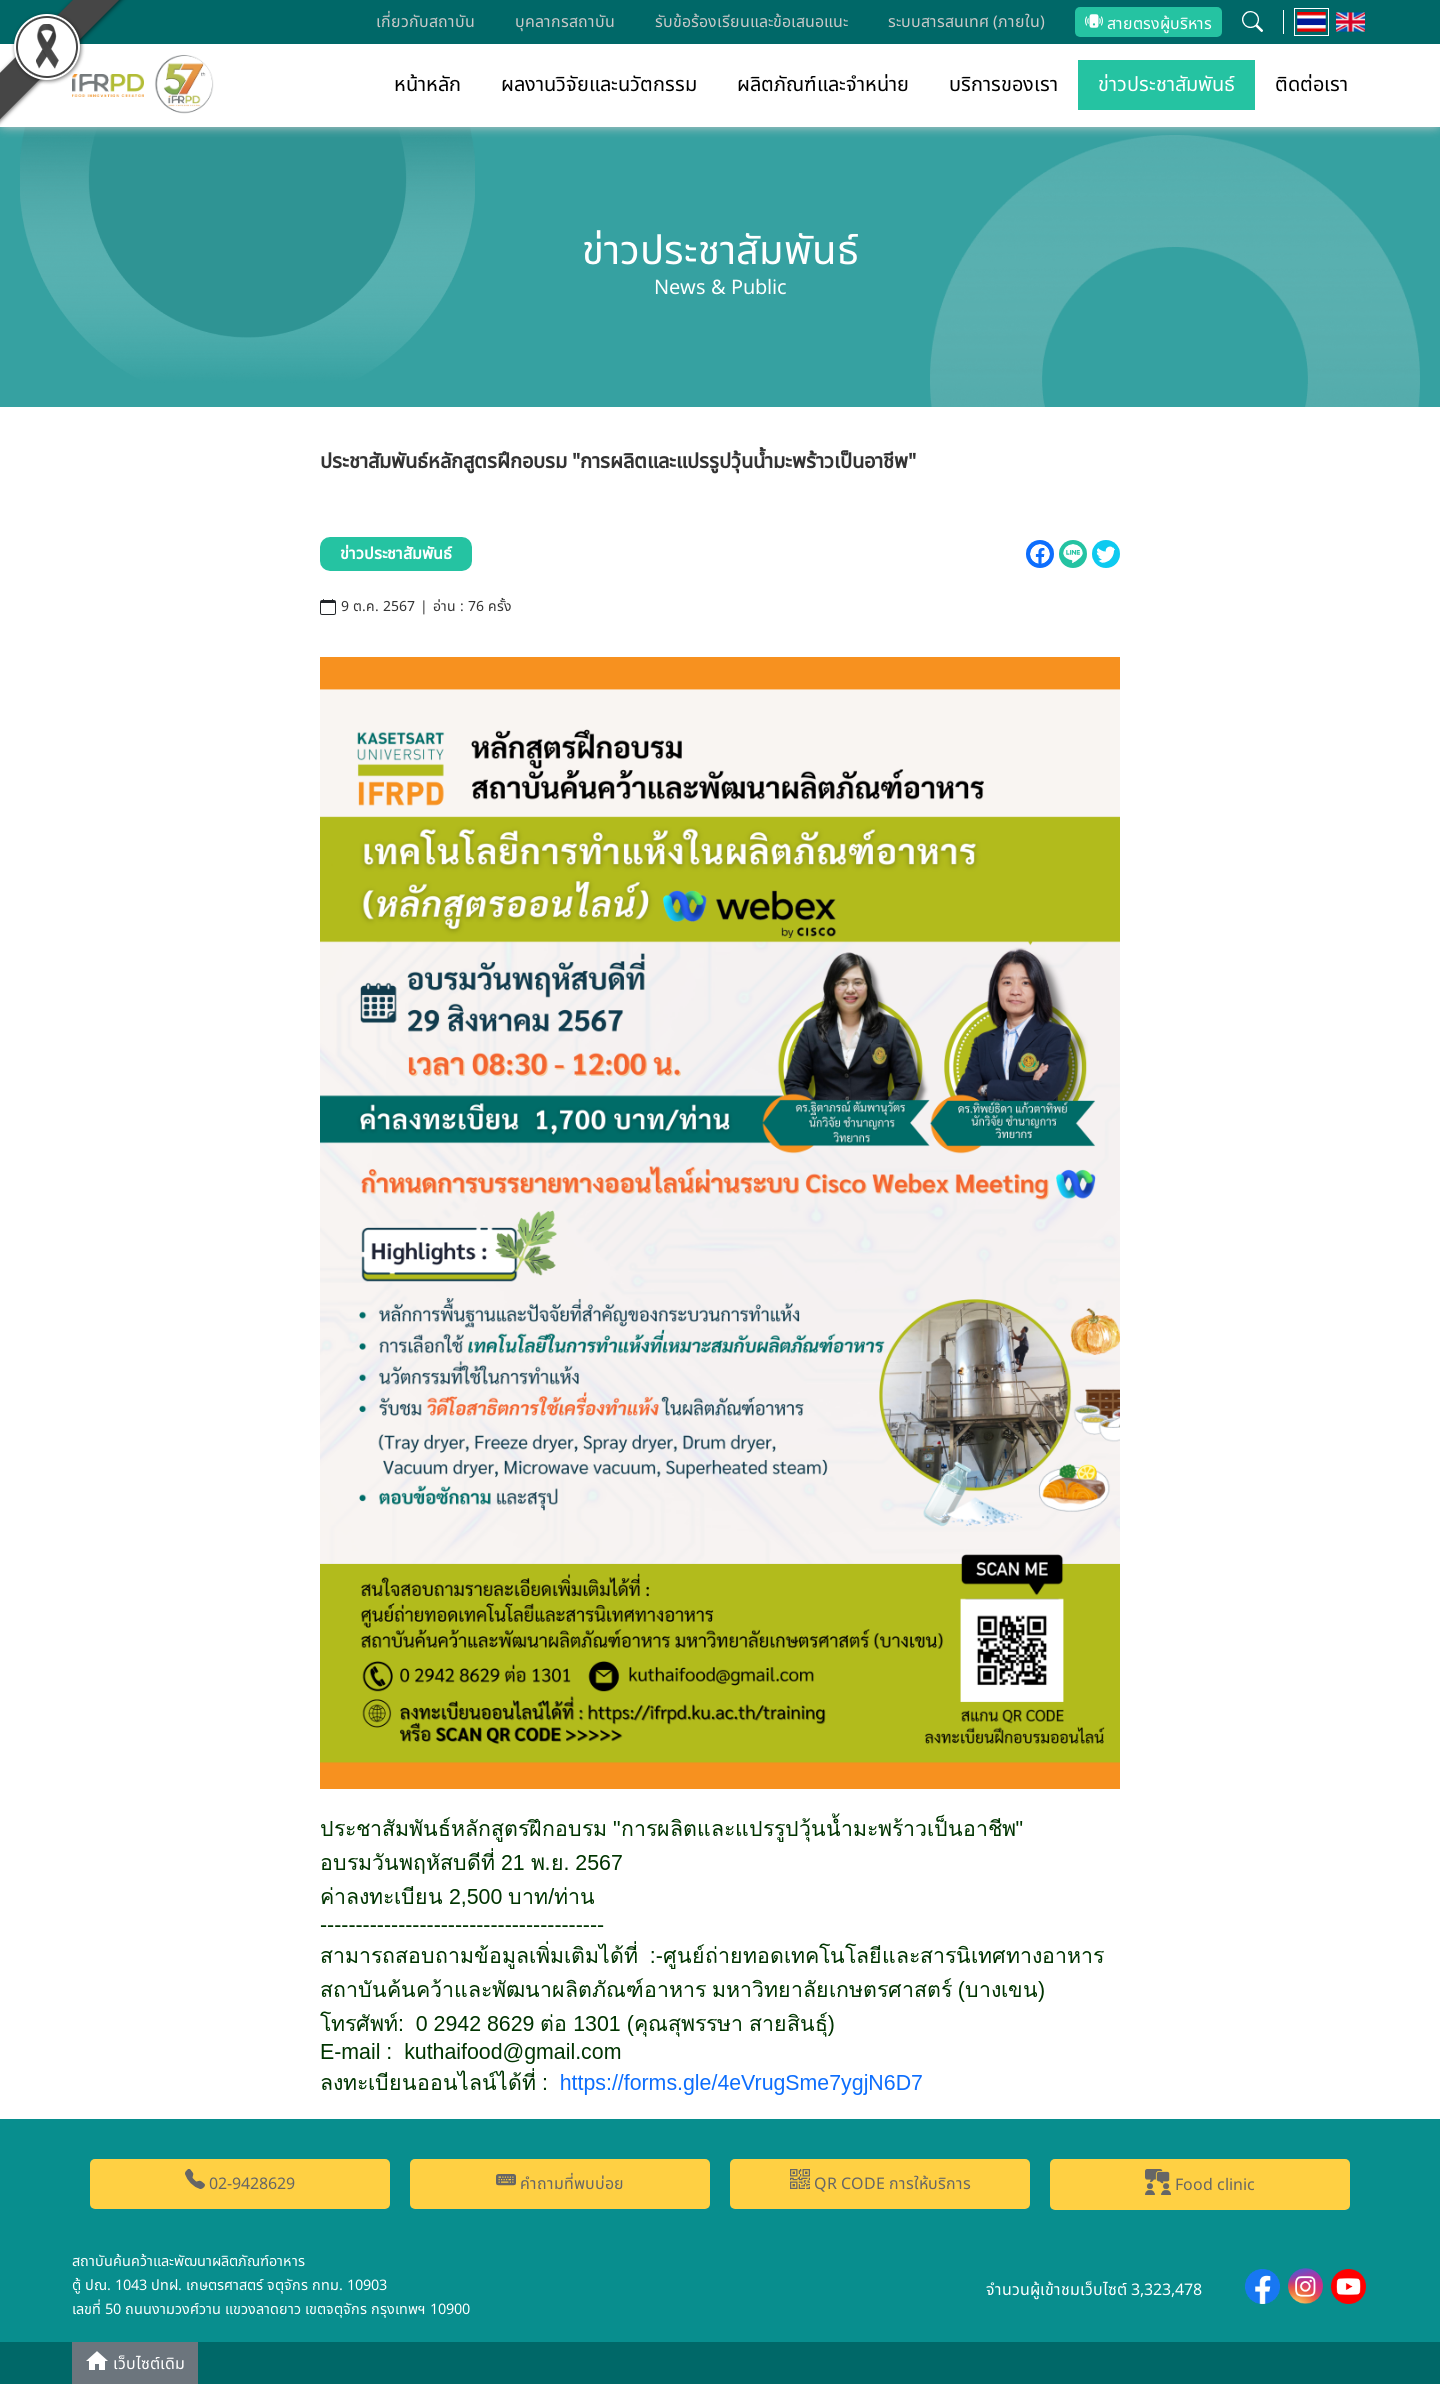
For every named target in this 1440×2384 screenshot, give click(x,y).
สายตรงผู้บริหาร (1148, 24)
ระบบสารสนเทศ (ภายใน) (966, 22)
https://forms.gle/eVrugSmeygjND (741, 2083)
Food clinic (1200, 2183)
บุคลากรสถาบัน (565, 22)
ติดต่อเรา (1311, 85)
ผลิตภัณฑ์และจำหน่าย (823, 85)
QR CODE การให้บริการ (880, 2182)
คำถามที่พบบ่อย (560, 2182)
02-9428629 (240, 2182)
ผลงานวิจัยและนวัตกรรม (599, 85)
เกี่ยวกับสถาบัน (425, 22)
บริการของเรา (1003, 85)
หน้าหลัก (427, 85)
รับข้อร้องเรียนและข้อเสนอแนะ (751, 22)
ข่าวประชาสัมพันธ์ (1166, 85)
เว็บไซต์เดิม (135, 2362)
